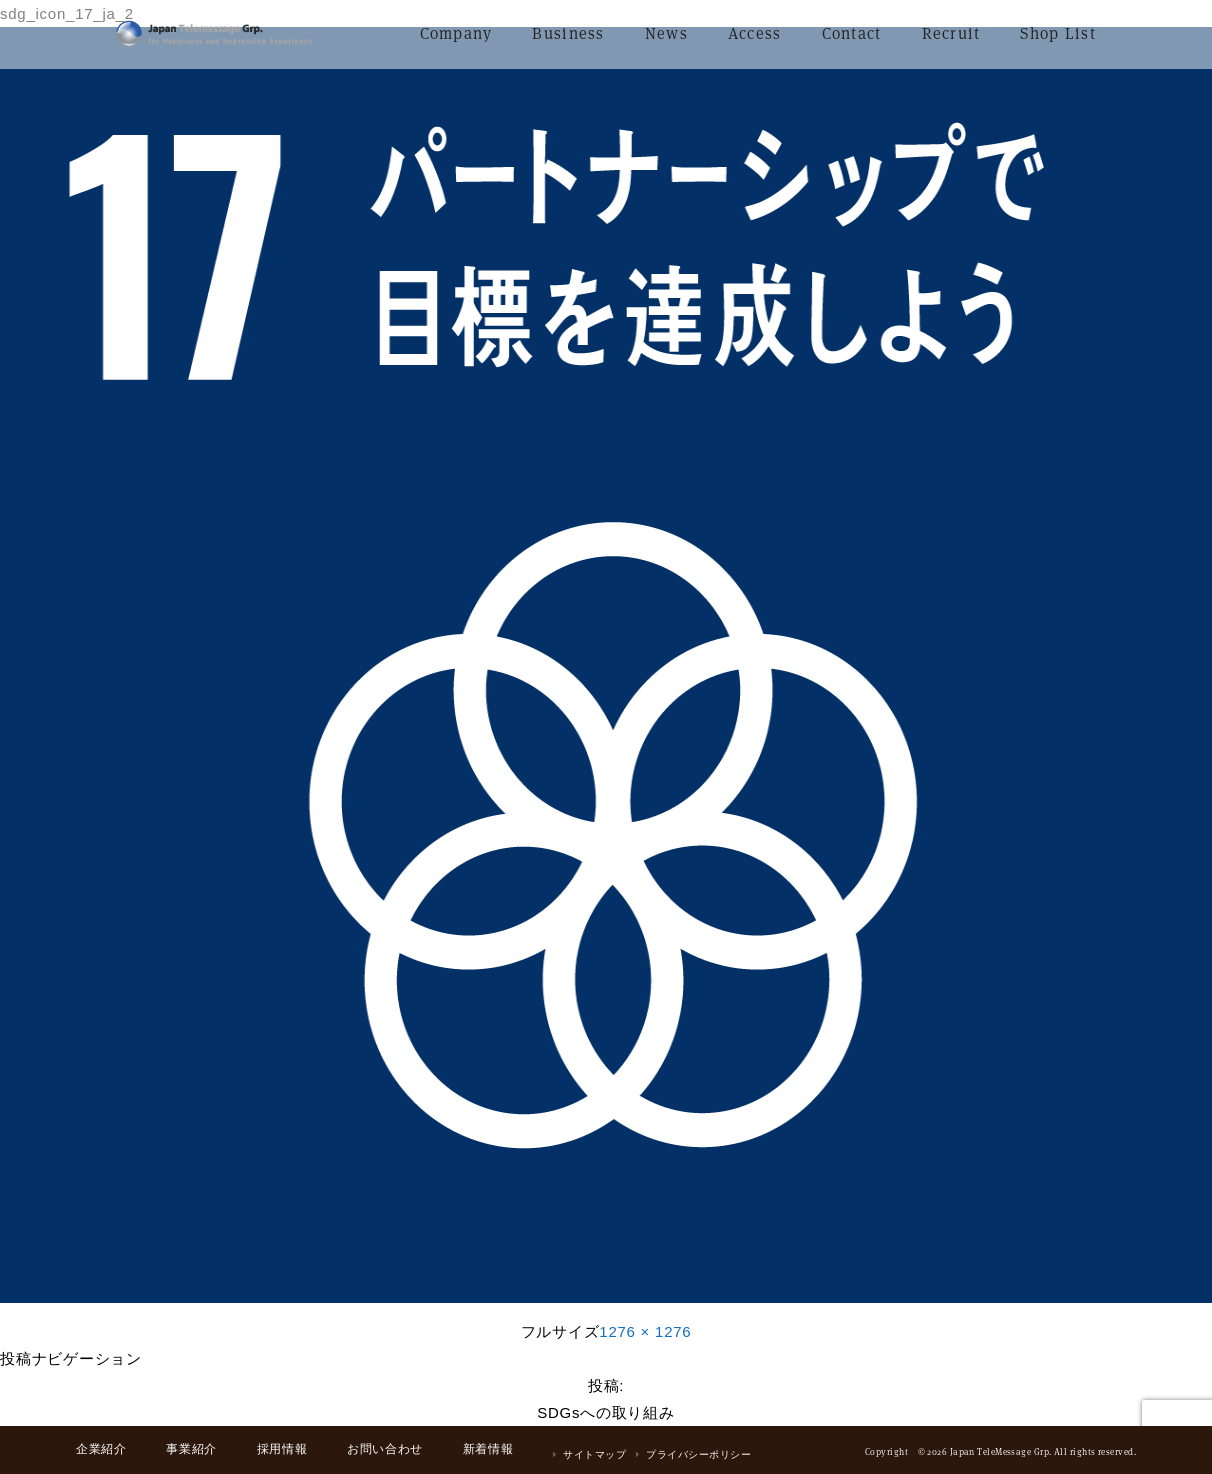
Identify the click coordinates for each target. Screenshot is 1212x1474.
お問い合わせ (385, 1449)
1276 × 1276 (645, 1331)
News (666, 33)
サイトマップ (594, 1454)
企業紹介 (101, 1449)
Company (456, 33)
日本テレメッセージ (214, 33)
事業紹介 (191, 1449)
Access (755, 33)
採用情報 (282, 1449)
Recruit (951, 33)
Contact (852, 33)
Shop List (1058, 33)
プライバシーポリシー (698, 1454)
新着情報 (488, 1449)
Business (568, 33)
